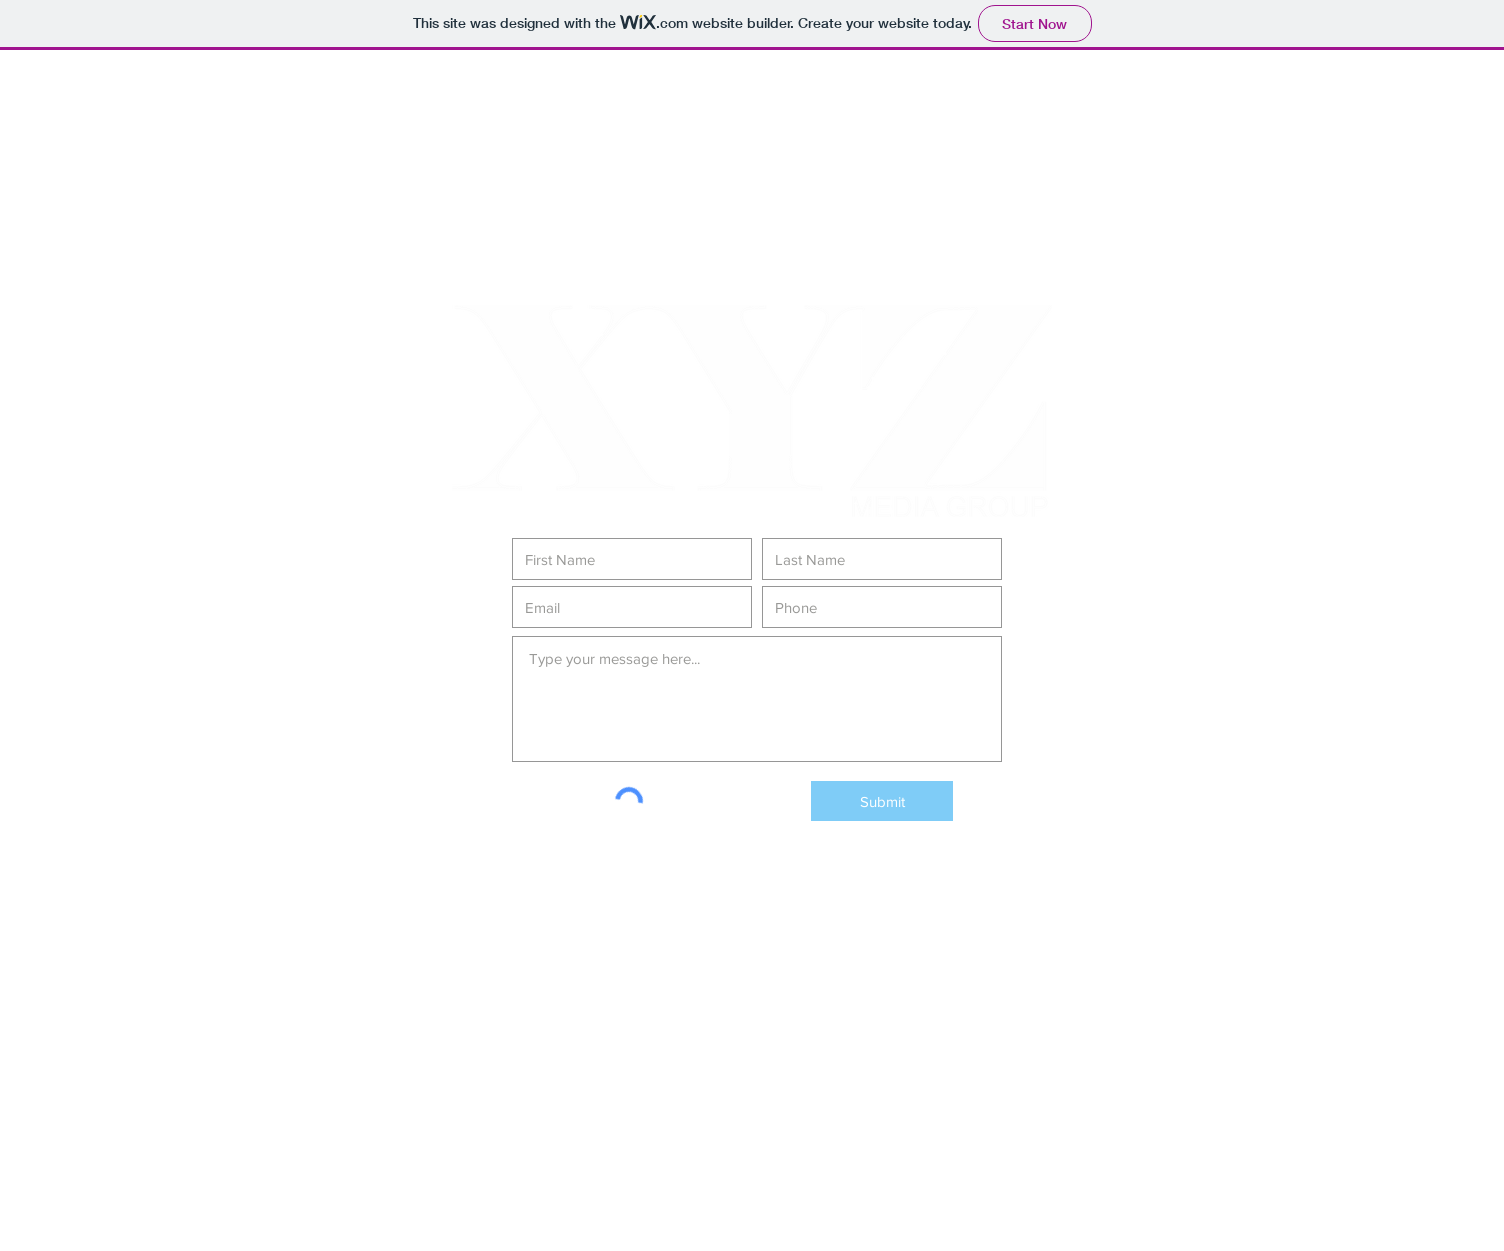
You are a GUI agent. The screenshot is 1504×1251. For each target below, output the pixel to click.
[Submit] (882, 801)
